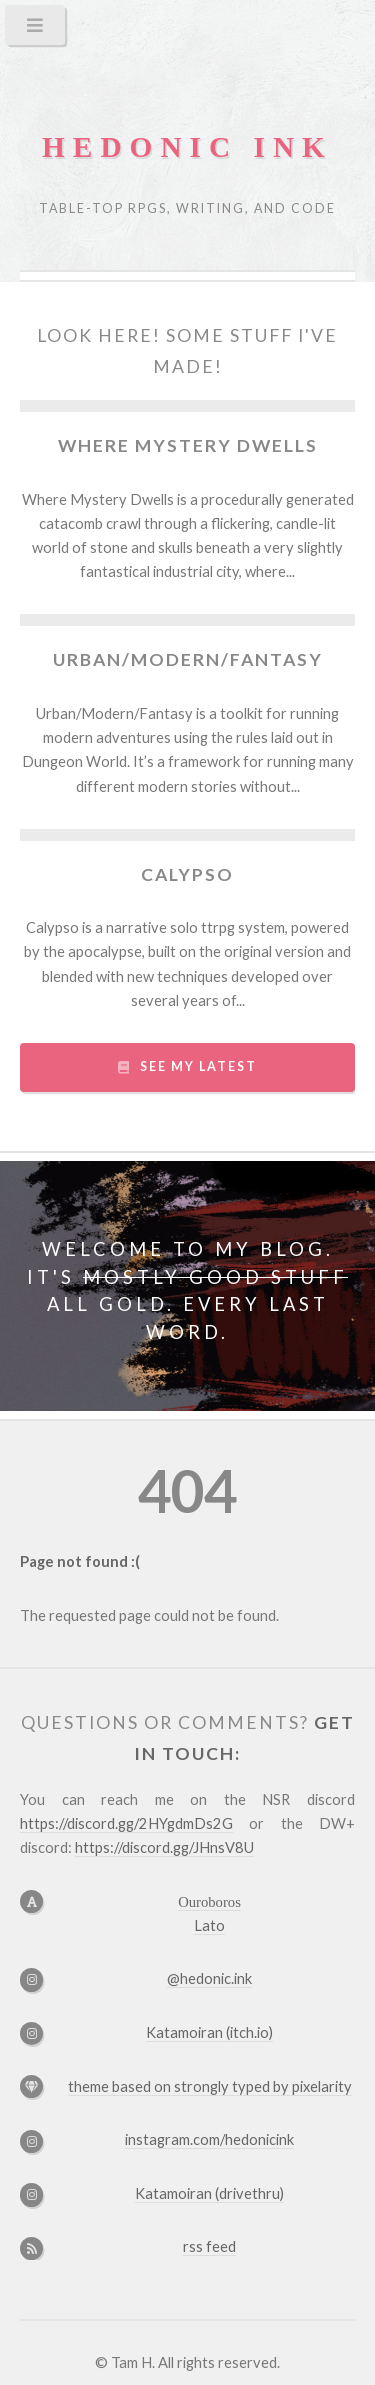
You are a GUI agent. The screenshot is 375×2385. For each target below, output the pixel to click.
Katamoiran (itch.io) (209, 2032)
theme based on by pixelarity (210, 2086)
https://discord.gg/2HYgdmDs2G (126, 1823)
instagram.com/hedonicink (209, 2139)
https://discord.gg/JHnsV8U (164, 1847)
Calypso (187, 874)
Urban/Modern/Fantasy (188, 659)
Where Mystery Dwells (188, 445)
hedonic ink (187, 147)
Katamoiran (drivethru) (209, 2193)
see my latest (198, 1066)
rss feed (209, 2246)
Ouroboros (209, 1902)
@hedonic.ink (209, 1978)
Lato (209, 1925)
